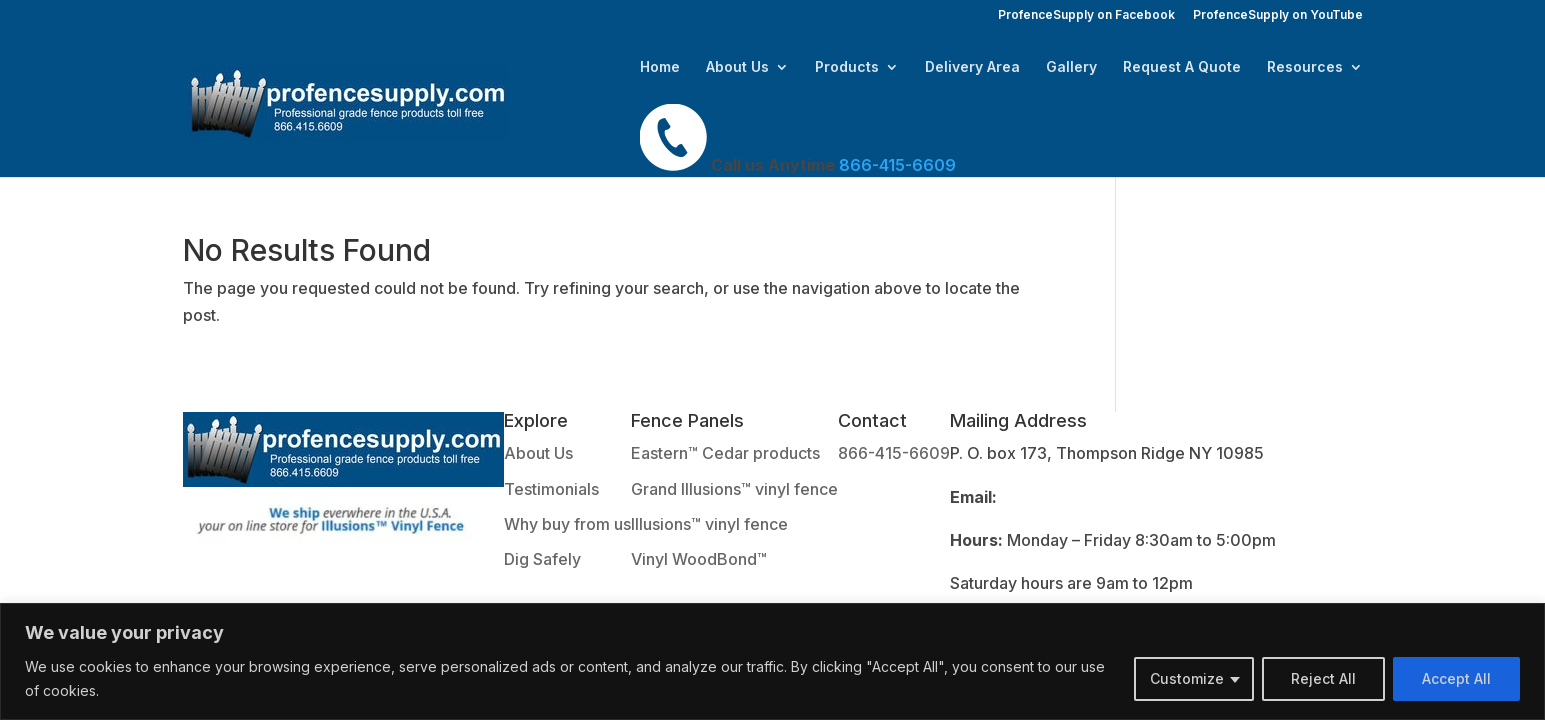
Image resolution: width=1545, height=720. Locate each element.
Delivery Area (972, 67)
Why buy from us (567, 524)
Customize (1187, 678)
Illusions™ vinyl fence (709, 524)
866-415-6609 (894, 453)
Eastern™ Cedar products (725, 453)
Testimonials (551, 489)
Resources (1305, 67)
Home (660, 67)
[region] (772, 661)
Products (847, 67)
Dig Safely (542, 559)
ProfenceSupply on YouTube (1278, 15)
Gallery (1071, 67)
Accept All (1456, 678)
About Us (737, 67)
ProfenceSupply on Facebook (1086, 15)
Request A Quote (1182, 67)
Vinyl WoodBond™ (699, 559)
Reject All (1323, 678)
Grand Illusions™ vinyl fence (734, 489)
